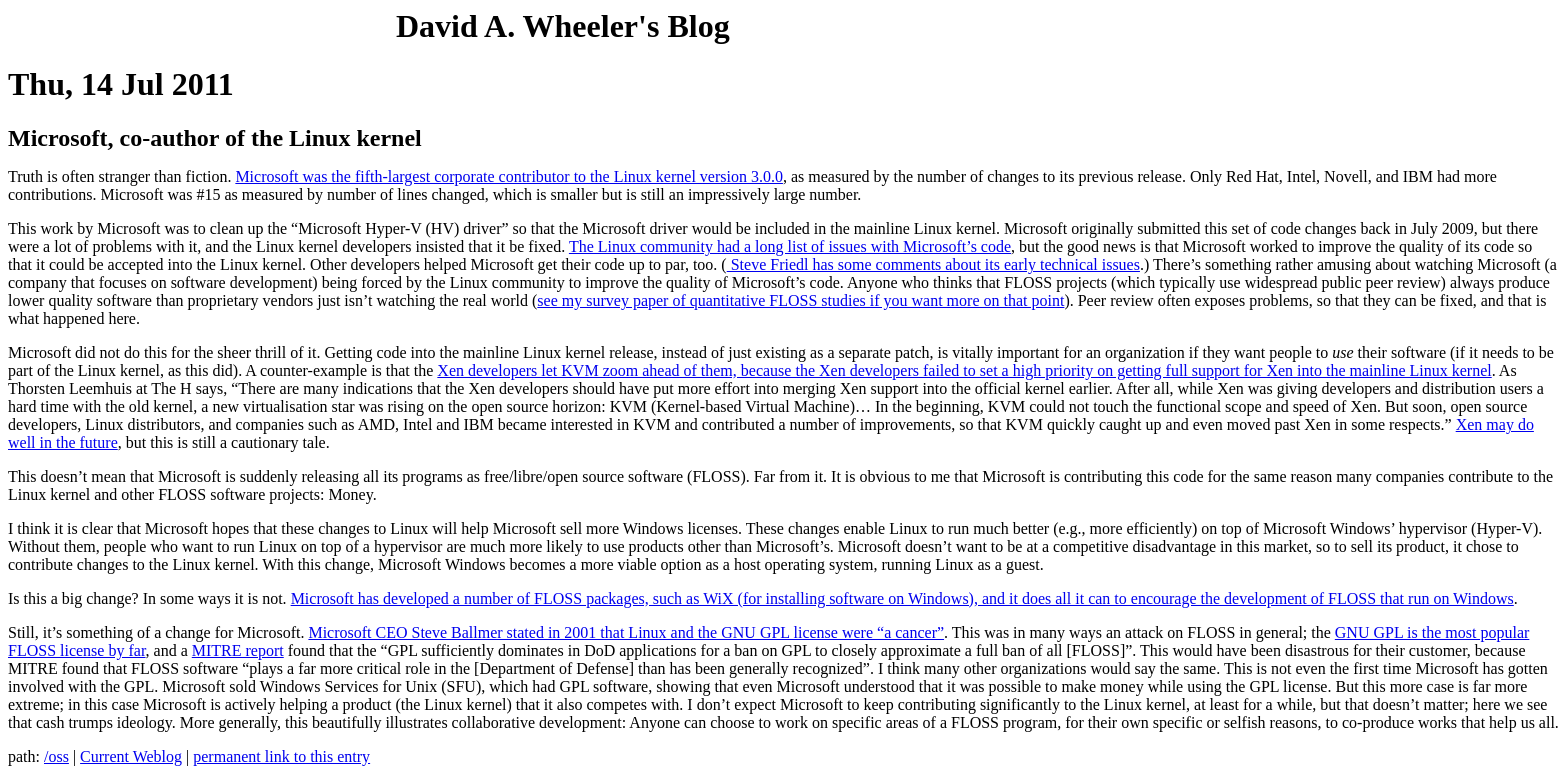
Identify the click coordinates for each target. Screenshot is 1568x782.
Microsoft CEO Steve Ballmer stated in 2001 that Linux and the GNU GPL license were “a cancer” (626, 632)
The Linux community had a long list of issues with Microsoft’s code (790, 246)
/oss (56, 756)
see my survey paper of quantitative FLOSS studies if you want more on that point (800, 300)
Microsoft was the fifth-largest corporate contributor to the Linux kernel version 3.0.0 (509, 176)
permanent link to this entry (281, 756)
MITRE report (238, 650)
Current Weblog (131, 756)
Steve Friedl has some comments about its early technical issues (933, 264)
